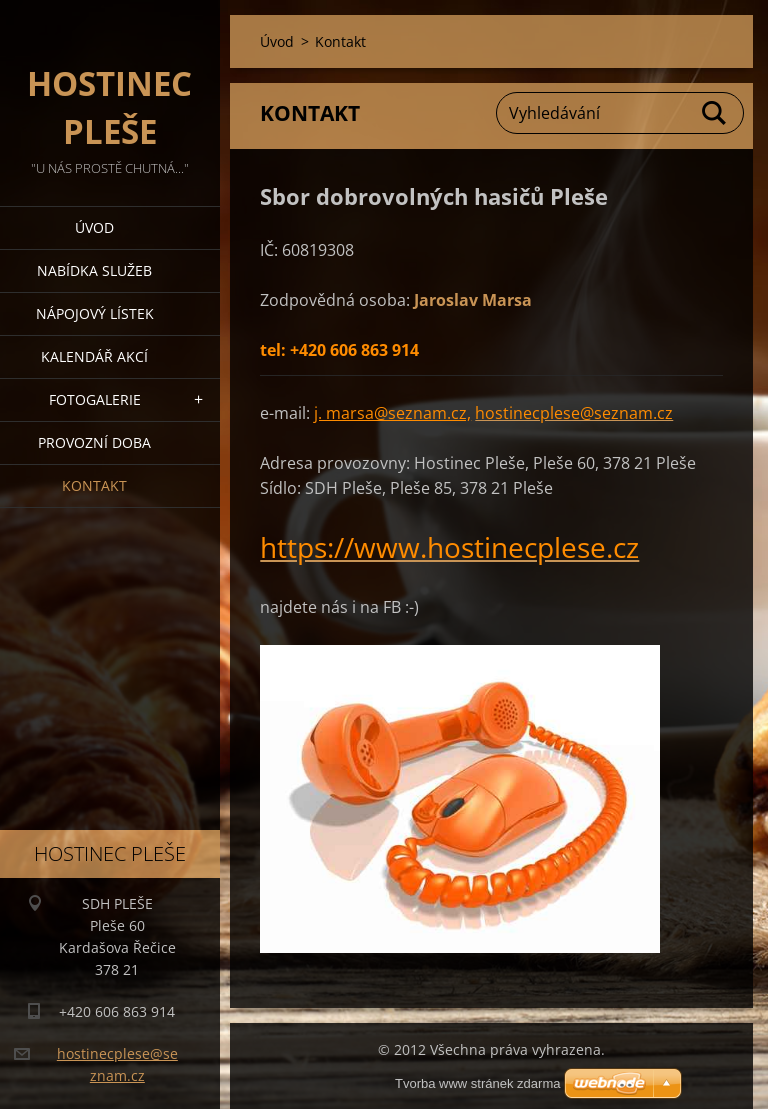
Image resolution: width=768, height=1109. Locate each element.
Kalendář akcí (94, 356)
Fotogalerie (95, 399)
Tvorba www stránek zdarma (477, 1083)
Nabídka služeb (94, 270)
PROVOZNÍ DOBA (94, 442)
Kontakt (94, 485)
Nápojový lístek (95, 313)
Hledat (715, 113)
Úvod (94, 227)
